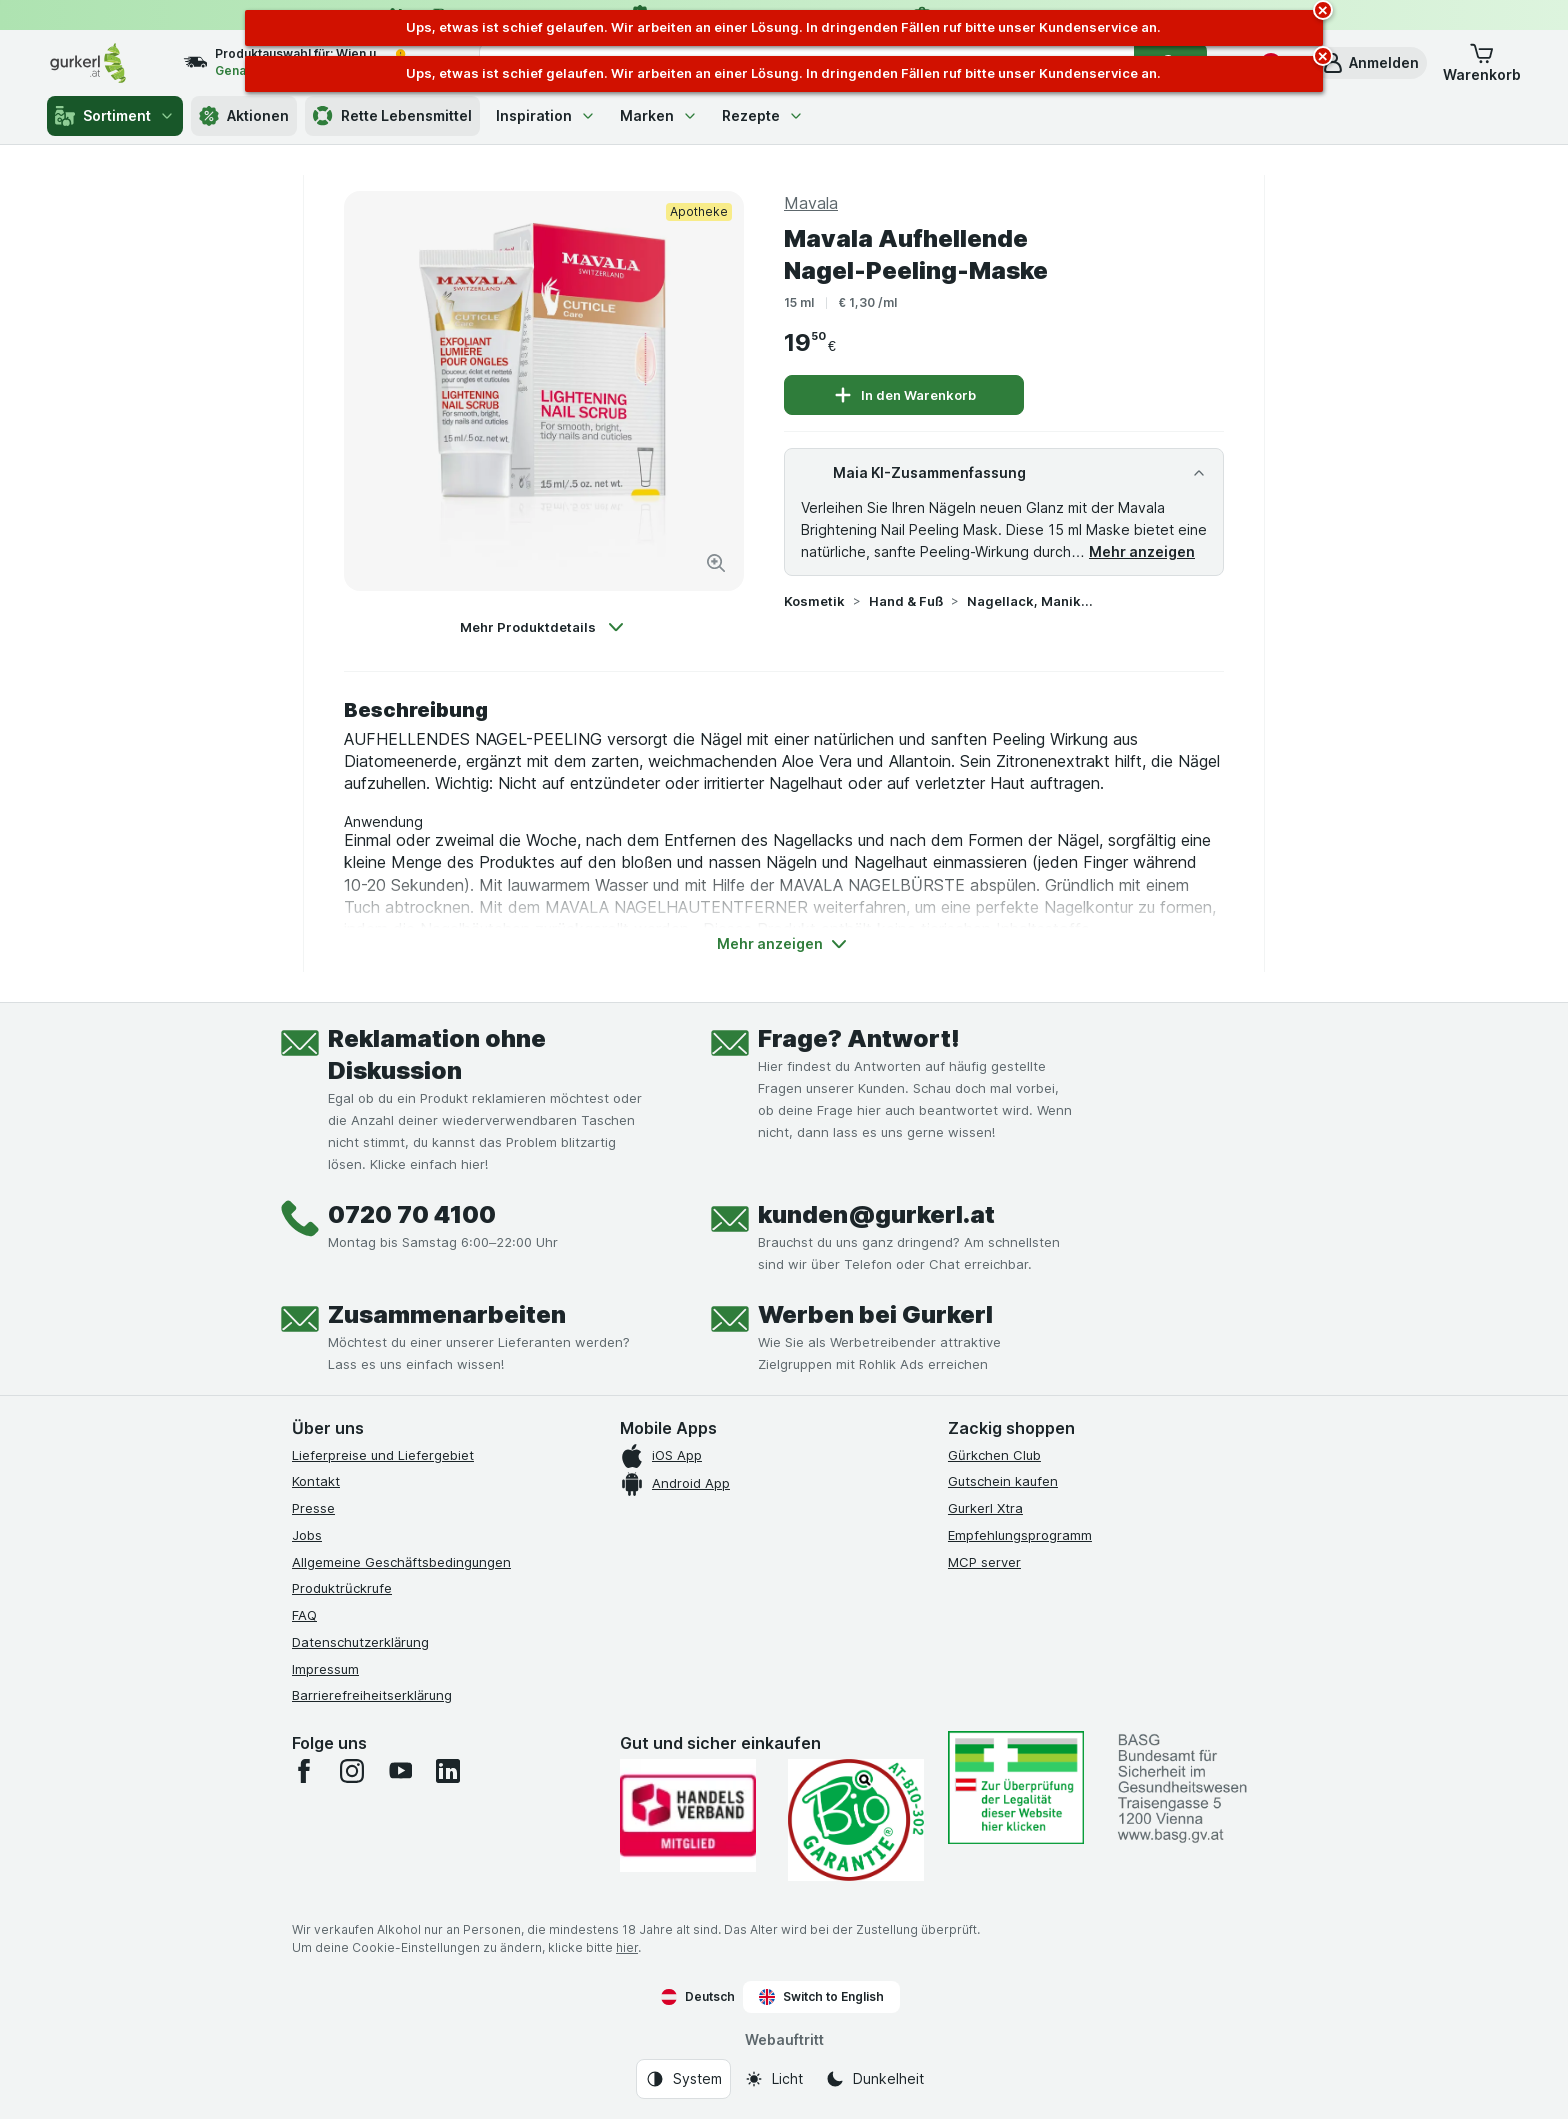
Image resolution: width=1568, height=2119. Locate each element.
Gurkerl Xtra (985, 1508)
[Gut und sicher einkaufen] (856, 1820)
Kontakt (316, 1481)
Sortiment (115, 116)
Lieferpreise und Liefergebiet (383, 1455)
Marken (659, 115)
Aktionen (244, 116)
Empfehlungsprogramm (1020, 1535)
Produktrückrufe (342, 1588)
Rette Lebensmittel (392, 116)
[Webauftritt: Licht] (773, 2079)
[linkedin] (448, 1771)
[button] (1370, 63)
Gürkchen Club (994, 1455)
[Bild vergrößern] (716, 563)
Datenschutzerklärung (360, 1642)
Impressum (325, 1669)
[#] (1016, 1787)
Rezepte (763, 115)
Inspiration (546, 115)
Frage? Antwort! (859, 1038)
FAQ (304, 1615)
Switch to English (821, 1997)
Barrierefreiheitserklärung (372, 1695)
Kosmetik (814, 601)
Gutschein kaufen (1003, 1481)
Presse (313, 1508)
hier (627, 1947)
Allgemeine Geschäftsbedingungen (401, 1562)
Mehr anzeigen (1142, 551)
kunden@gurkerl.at (876, 1214)
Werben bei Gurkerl (875, 1314)
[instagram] (352, 1771)
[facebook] (304, 1771)
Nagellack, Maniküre (1031, 601)
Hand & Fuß (906, 601)
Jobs (307, 1535)
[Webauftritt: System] (683, 2079)
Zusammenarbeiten (447, 1314)
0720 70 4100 (412, 1214)
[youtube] (400, 1771)
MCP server (984, 1562)
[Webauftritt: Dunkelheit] (874, 2079)
